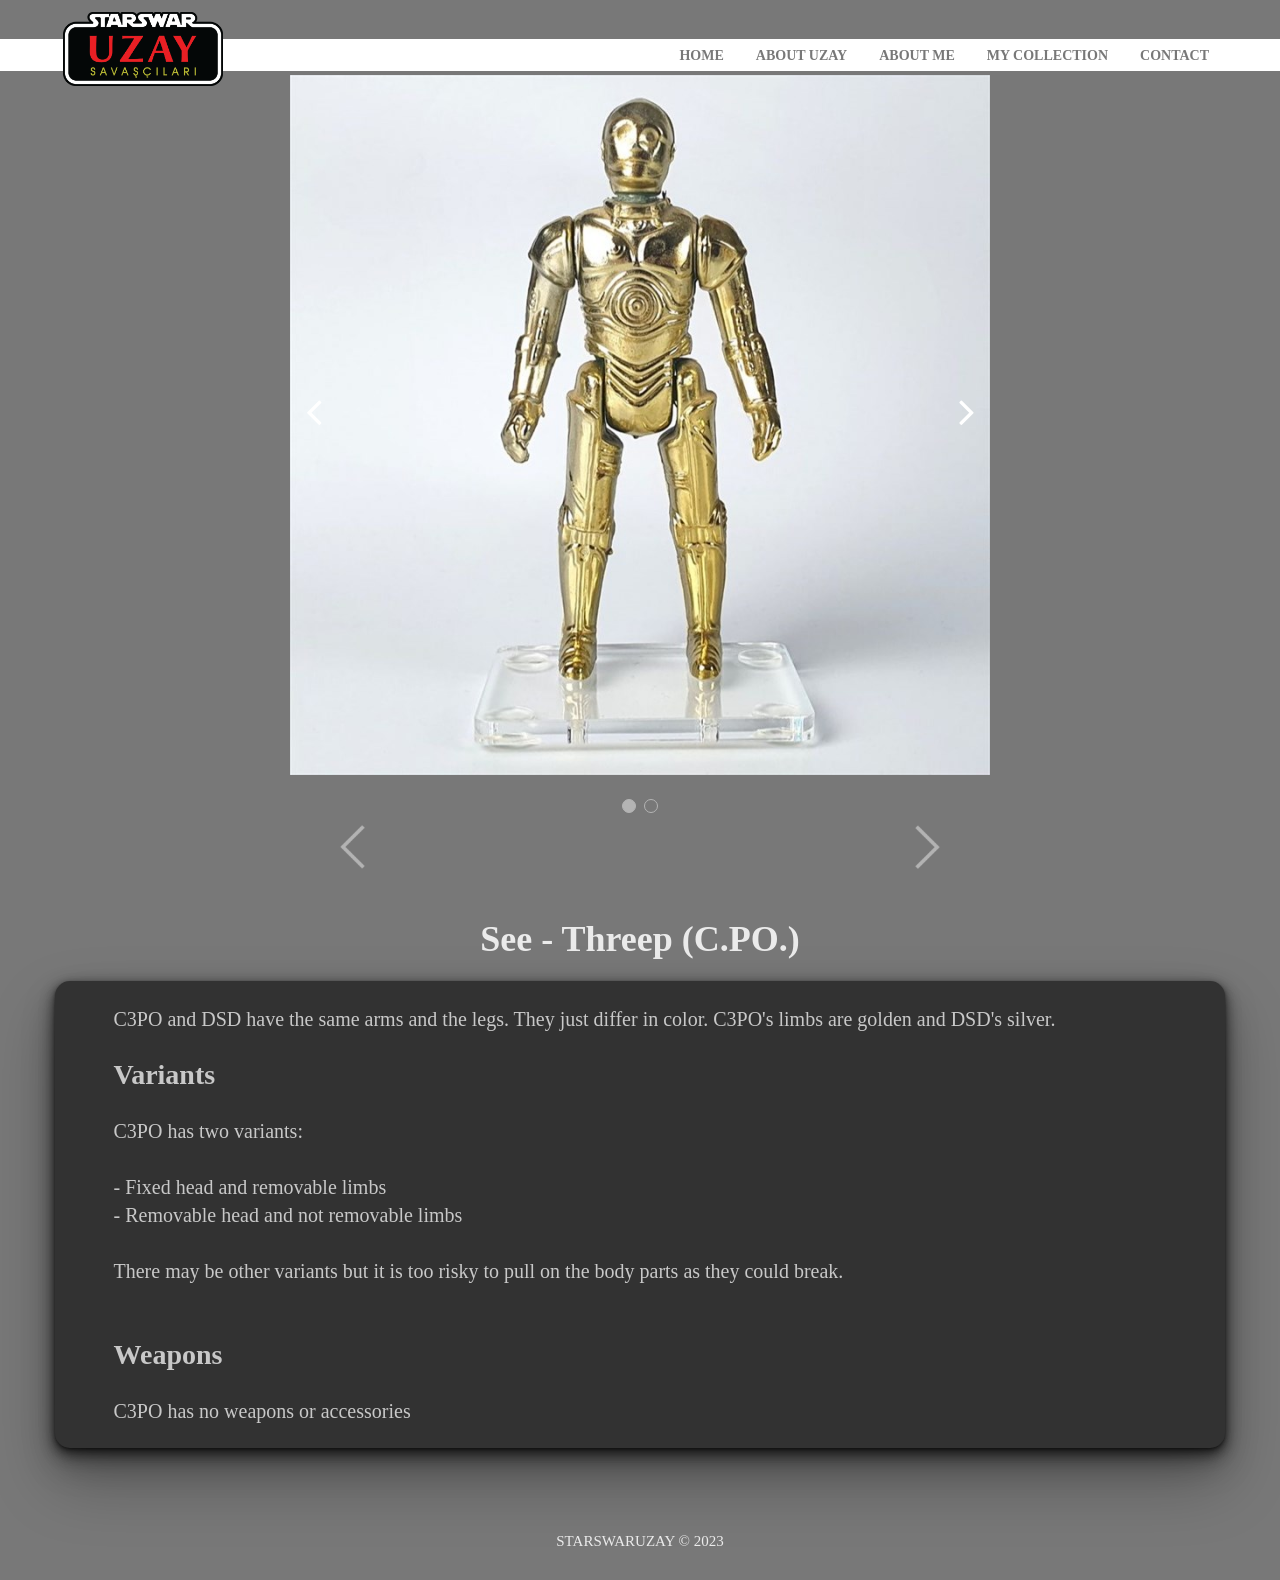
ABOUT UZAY (801, 55)
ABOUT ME (917, 55)
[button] (629, 806)
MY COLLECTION (1047, 55)
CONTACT (1174, 55)
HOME (701, 55)
